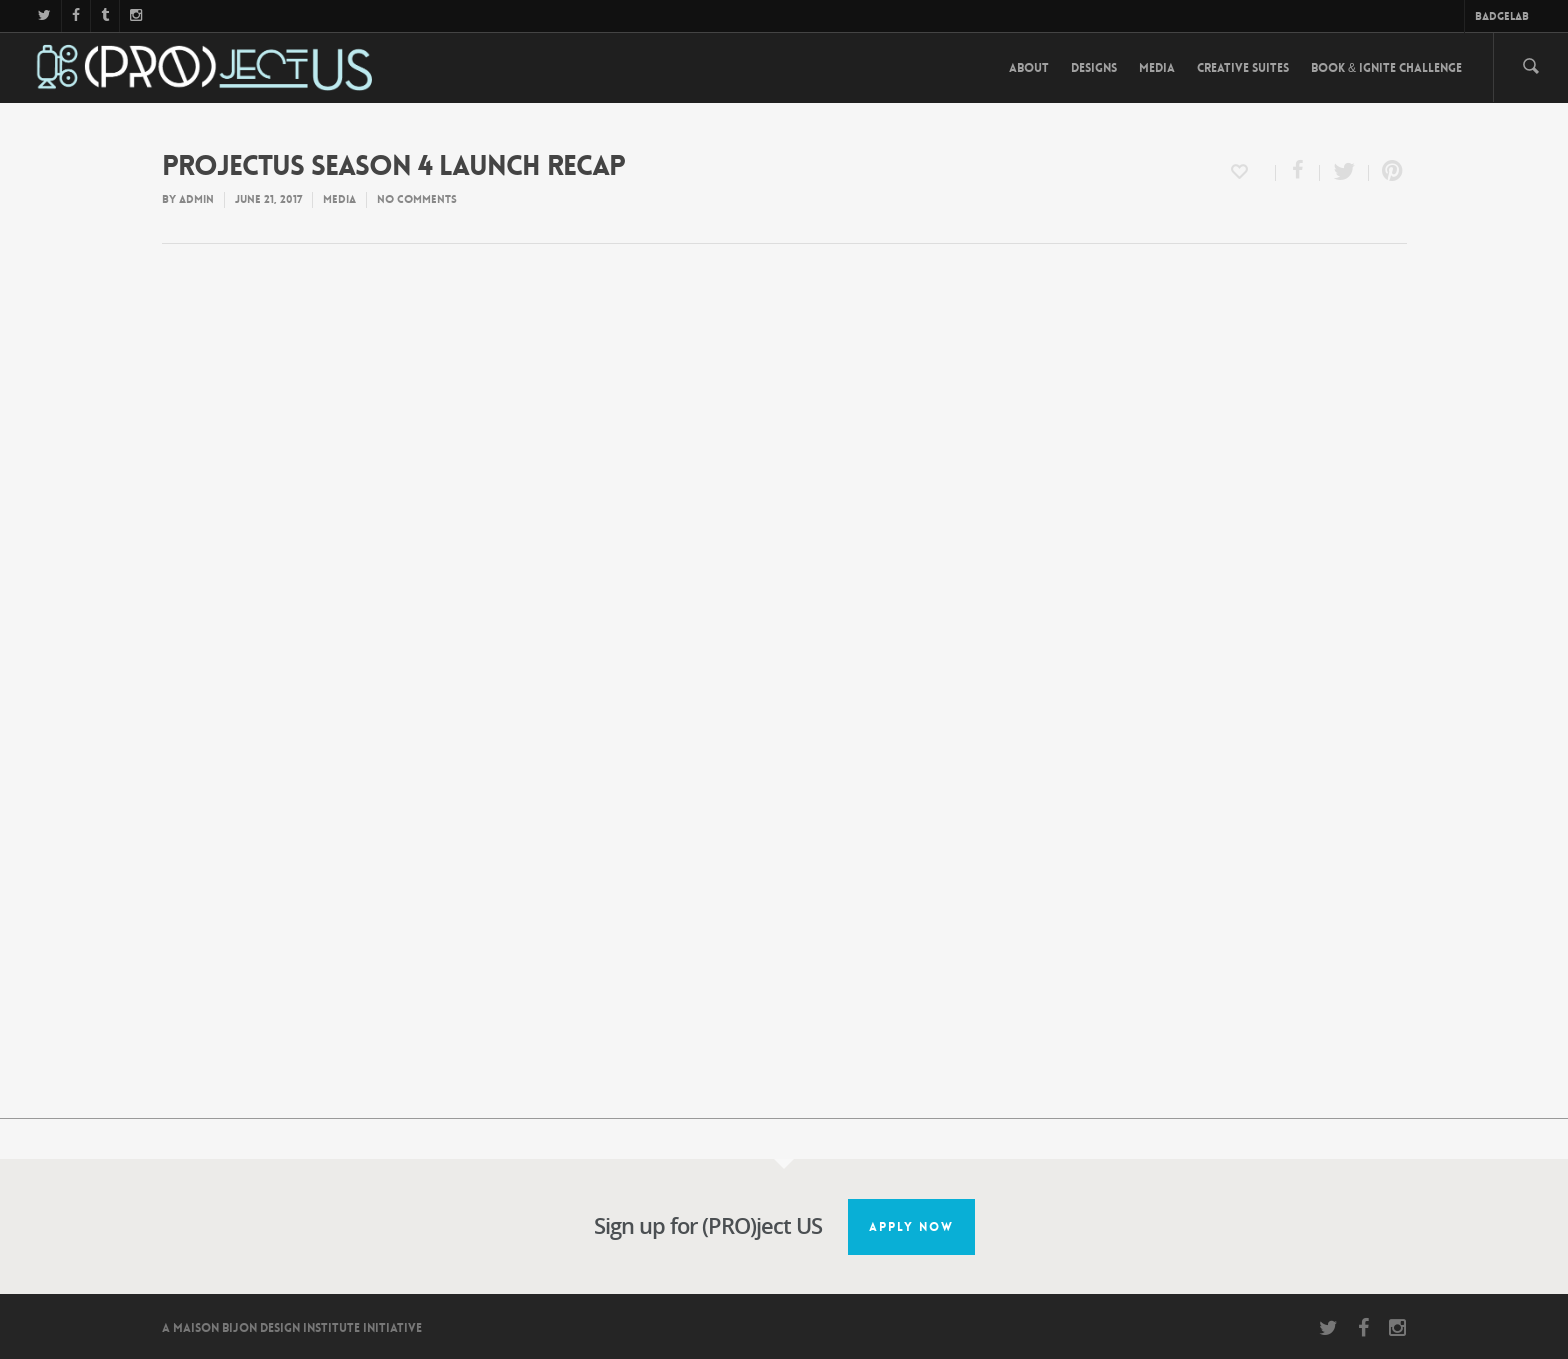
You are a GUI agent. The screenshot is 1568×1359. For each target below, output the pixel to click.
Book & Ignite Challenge (1386, 68)
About (1029, 68)
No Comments (417, 199)
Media (1157, 68)
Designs (1094, 68)
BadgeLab (1502, 16)
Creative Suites (1243, 68)
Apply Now (911, 1227)
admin (196, 199)
